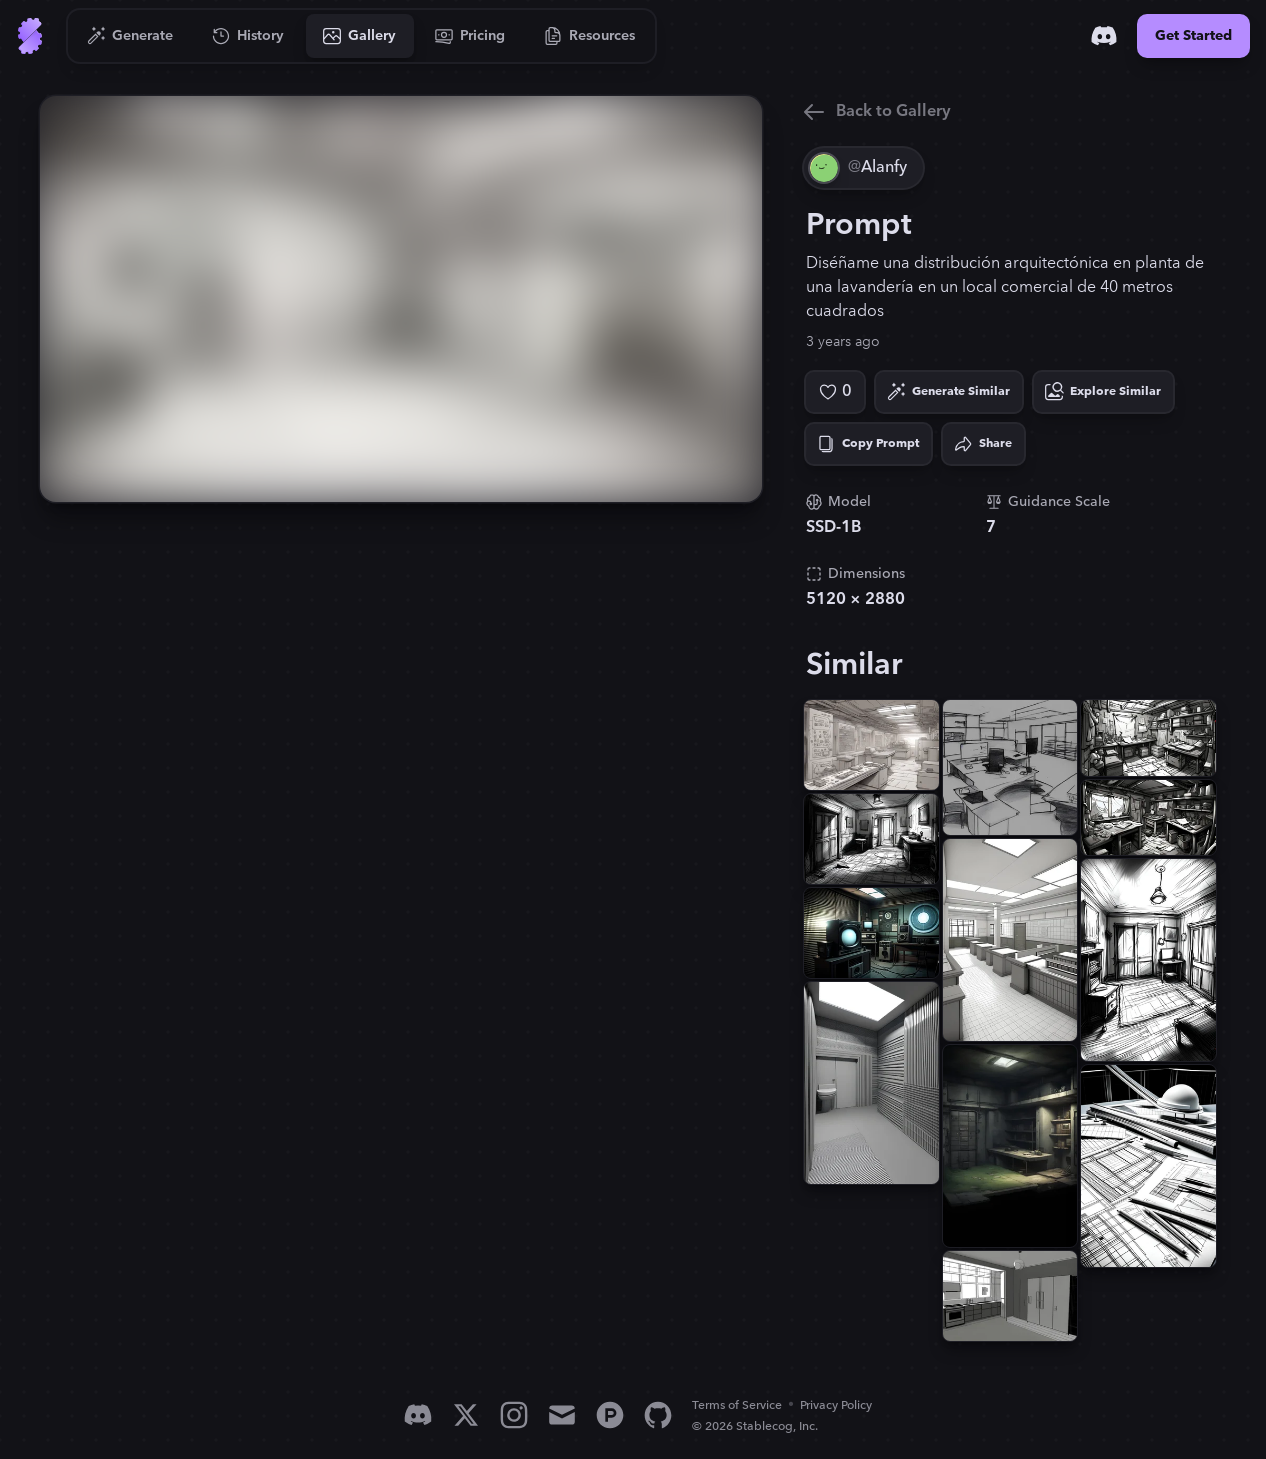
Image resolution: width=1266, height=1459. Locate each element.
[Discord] (1104, 36)
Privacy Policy (836, 1405)
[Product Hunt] (610, 1415)
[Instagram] (514, 1415)
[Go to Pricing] (470, 36)
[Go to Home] (30, 36)
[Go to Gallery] (360, 36)
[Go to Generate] (130, 36)
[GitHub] (658, 1415)
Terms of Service (737, 1405)
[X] (466, 1415)
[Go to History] (248, 36)
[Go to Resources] (590, 36)
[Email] (562, 1415)
